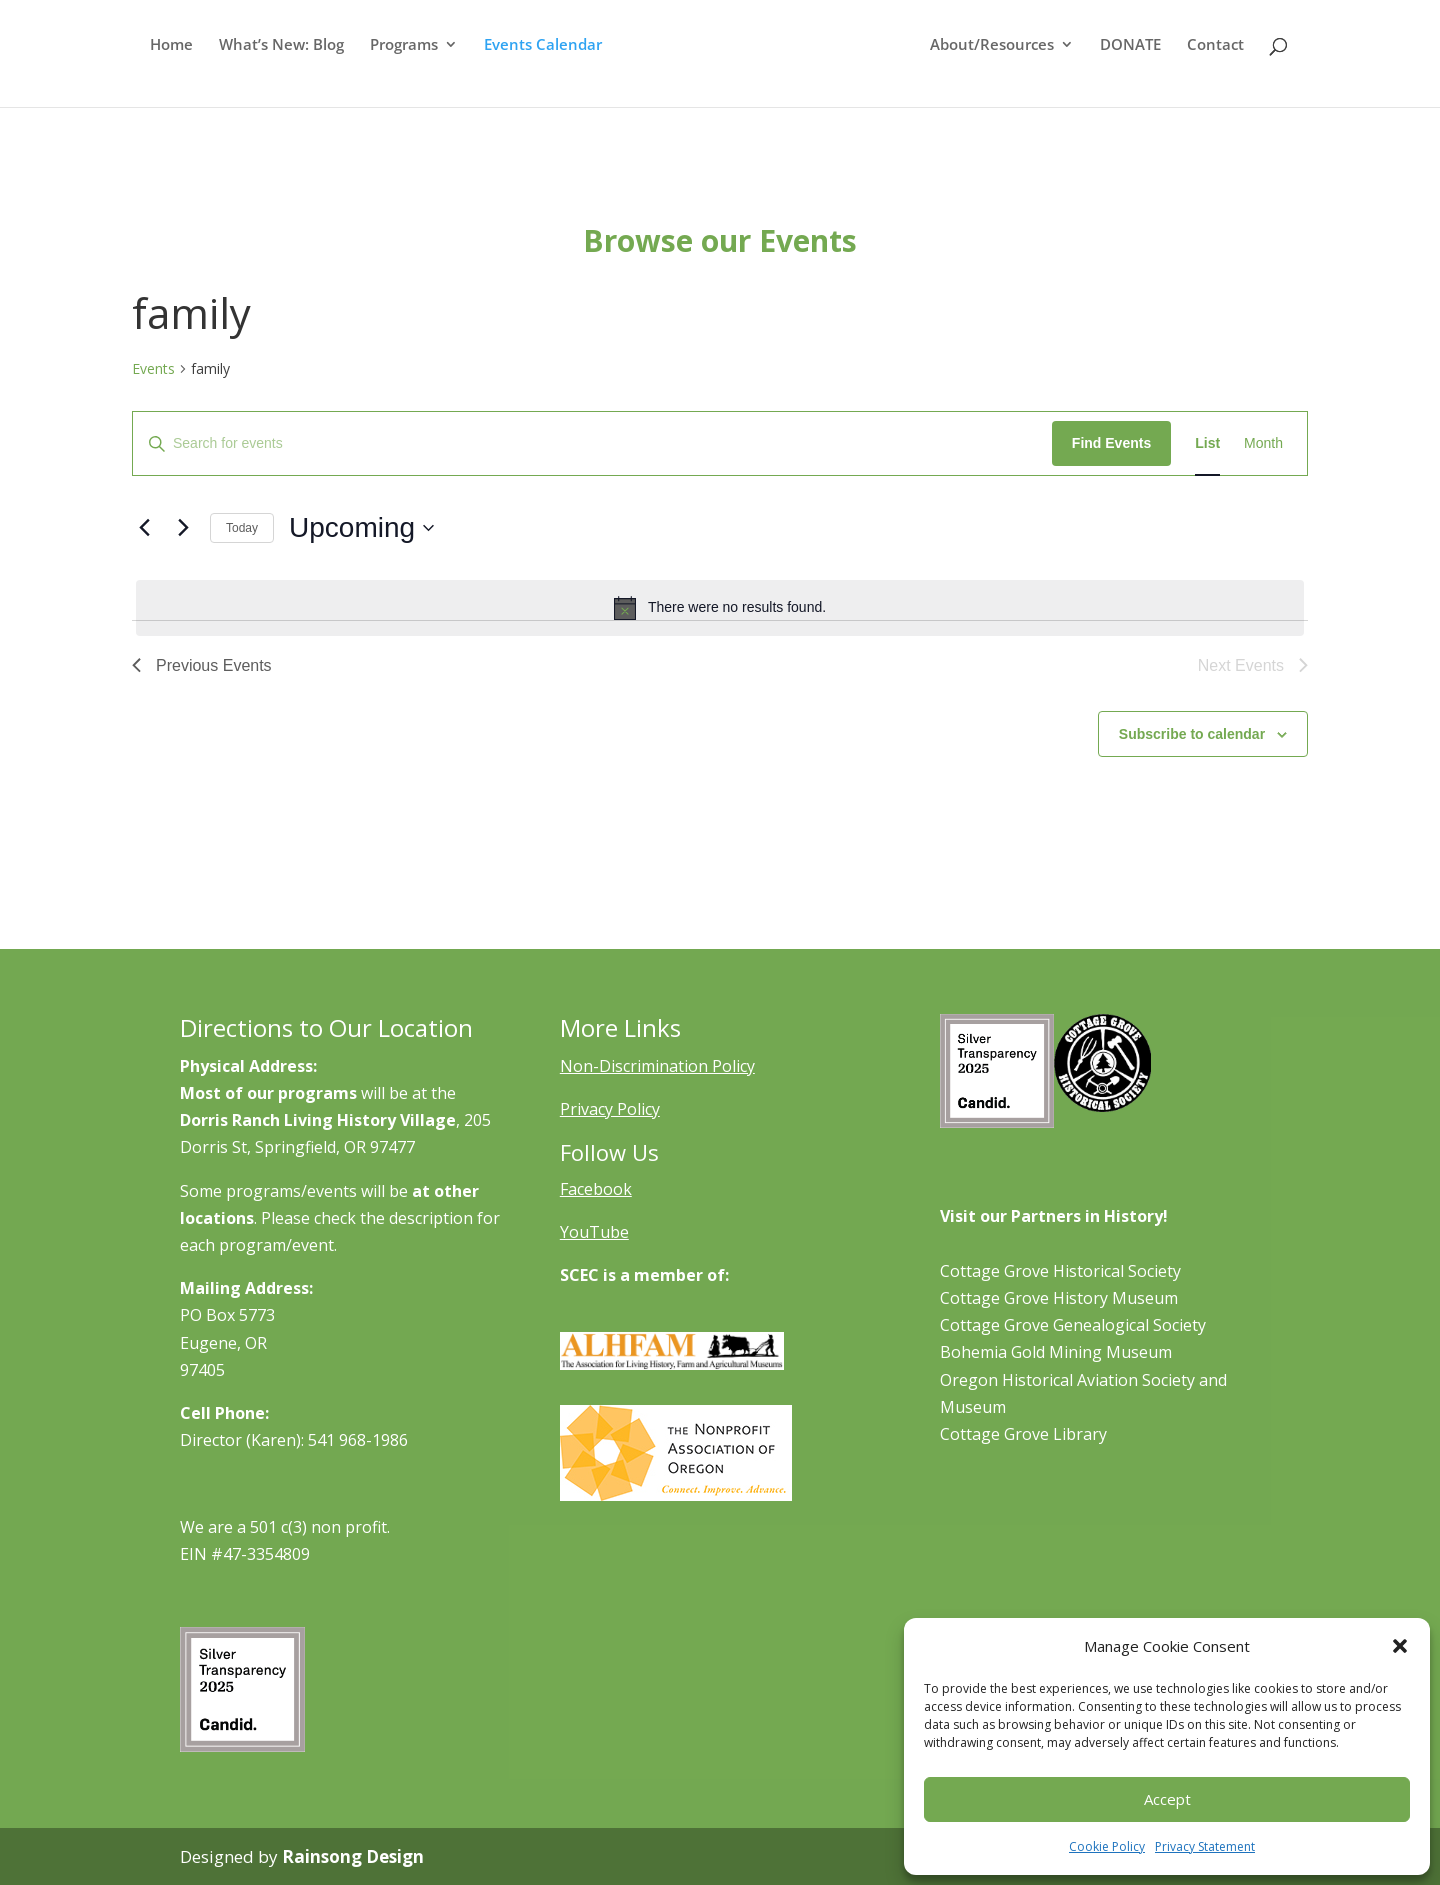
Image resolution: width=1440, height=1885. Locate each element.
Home (167, 65)
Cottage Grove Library (1023, 1434)
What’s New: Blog (277, 65)
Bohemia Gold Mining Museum (1056, 1352)
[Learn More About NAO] (676, 1495)
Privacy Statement (1205, 1846)
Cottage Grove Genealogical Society (1073, 1325)
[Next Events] (183, 528)
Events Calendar (539, 65)
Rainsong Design (353, 1856)
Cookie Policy (1107, 1846)
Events (153, 368)
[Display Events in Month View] (1263, 443)
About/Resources (996, 65)
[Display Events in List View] (1207, 443)
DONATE (1134, 65)
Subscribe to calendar (1192, 734)
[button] (1400, 1646)
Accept (1167, 1799)
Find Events (1111, 443)
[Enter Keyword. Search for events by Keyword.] (592, 443)
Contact (1219, 65)
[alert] (720, 608)
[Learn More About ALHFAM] (672, 1364)
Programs (400, 65)
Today (242, 528)
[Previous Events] (144, 528)
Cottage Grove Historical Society (1060, 1271)
